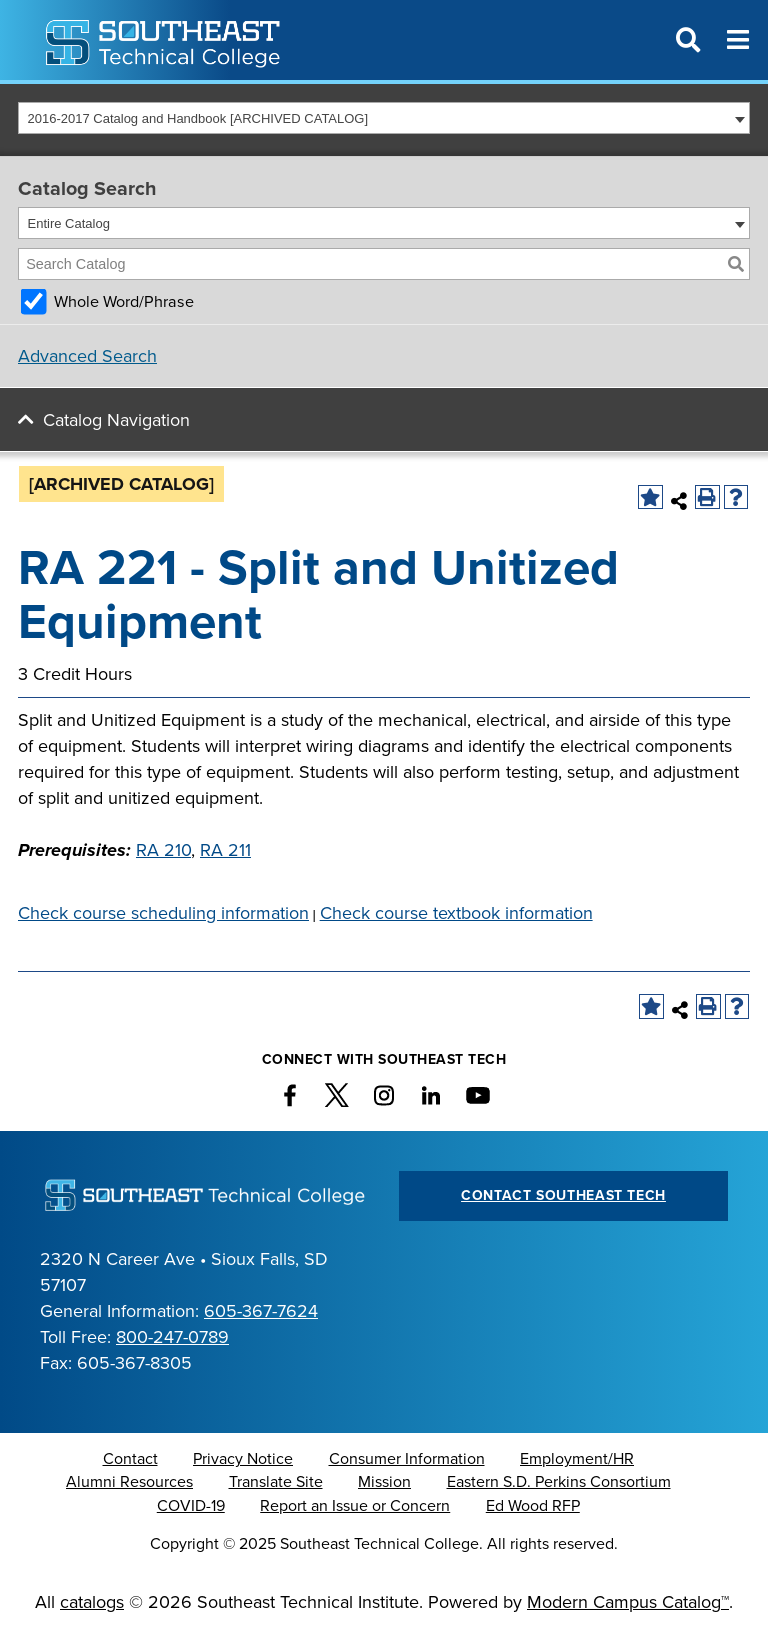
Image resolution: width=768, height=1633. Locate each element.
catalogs (92, 1602)
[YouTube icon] (478, 1095)
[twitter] (337, 1095)
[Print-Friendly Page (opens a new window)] (707, 497)
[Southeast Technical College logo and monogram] (165, 40)
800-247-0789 (172, 1337)
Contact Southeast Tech (563, 1195)
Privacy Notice (243, 1459)
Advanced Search (87, 356)
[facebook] (290, 1095)
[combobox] (384, 118)
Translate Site (276, 1482)
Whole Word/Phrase (124, 302)
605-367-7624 (261, 1311)
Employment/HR (577, 1459)
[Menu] (738, 40)
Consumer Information (407, 1459)
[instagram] (384, 1095)
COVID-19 (191, 1506)
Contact (130, 1459)
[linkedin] (431, 1095)
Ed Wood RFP (533, 1506)
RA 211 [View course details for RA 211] (225, 850)
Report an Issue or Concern (355, 1506)
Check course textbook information (456, 913)
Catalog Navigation (116, 420)
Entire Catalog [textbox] (69, 223)
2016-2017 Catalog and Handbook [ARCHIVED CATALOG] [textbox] (198, 118)
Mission (384, 1482)
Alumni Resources (129, 1482)
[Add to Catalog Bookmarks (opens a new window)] (650, 497)
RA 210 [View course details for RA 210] (163, 850)
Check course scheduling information (163, 913)
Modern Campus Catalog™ (628, 1602)
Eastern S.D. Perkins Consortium (559, 1482)
